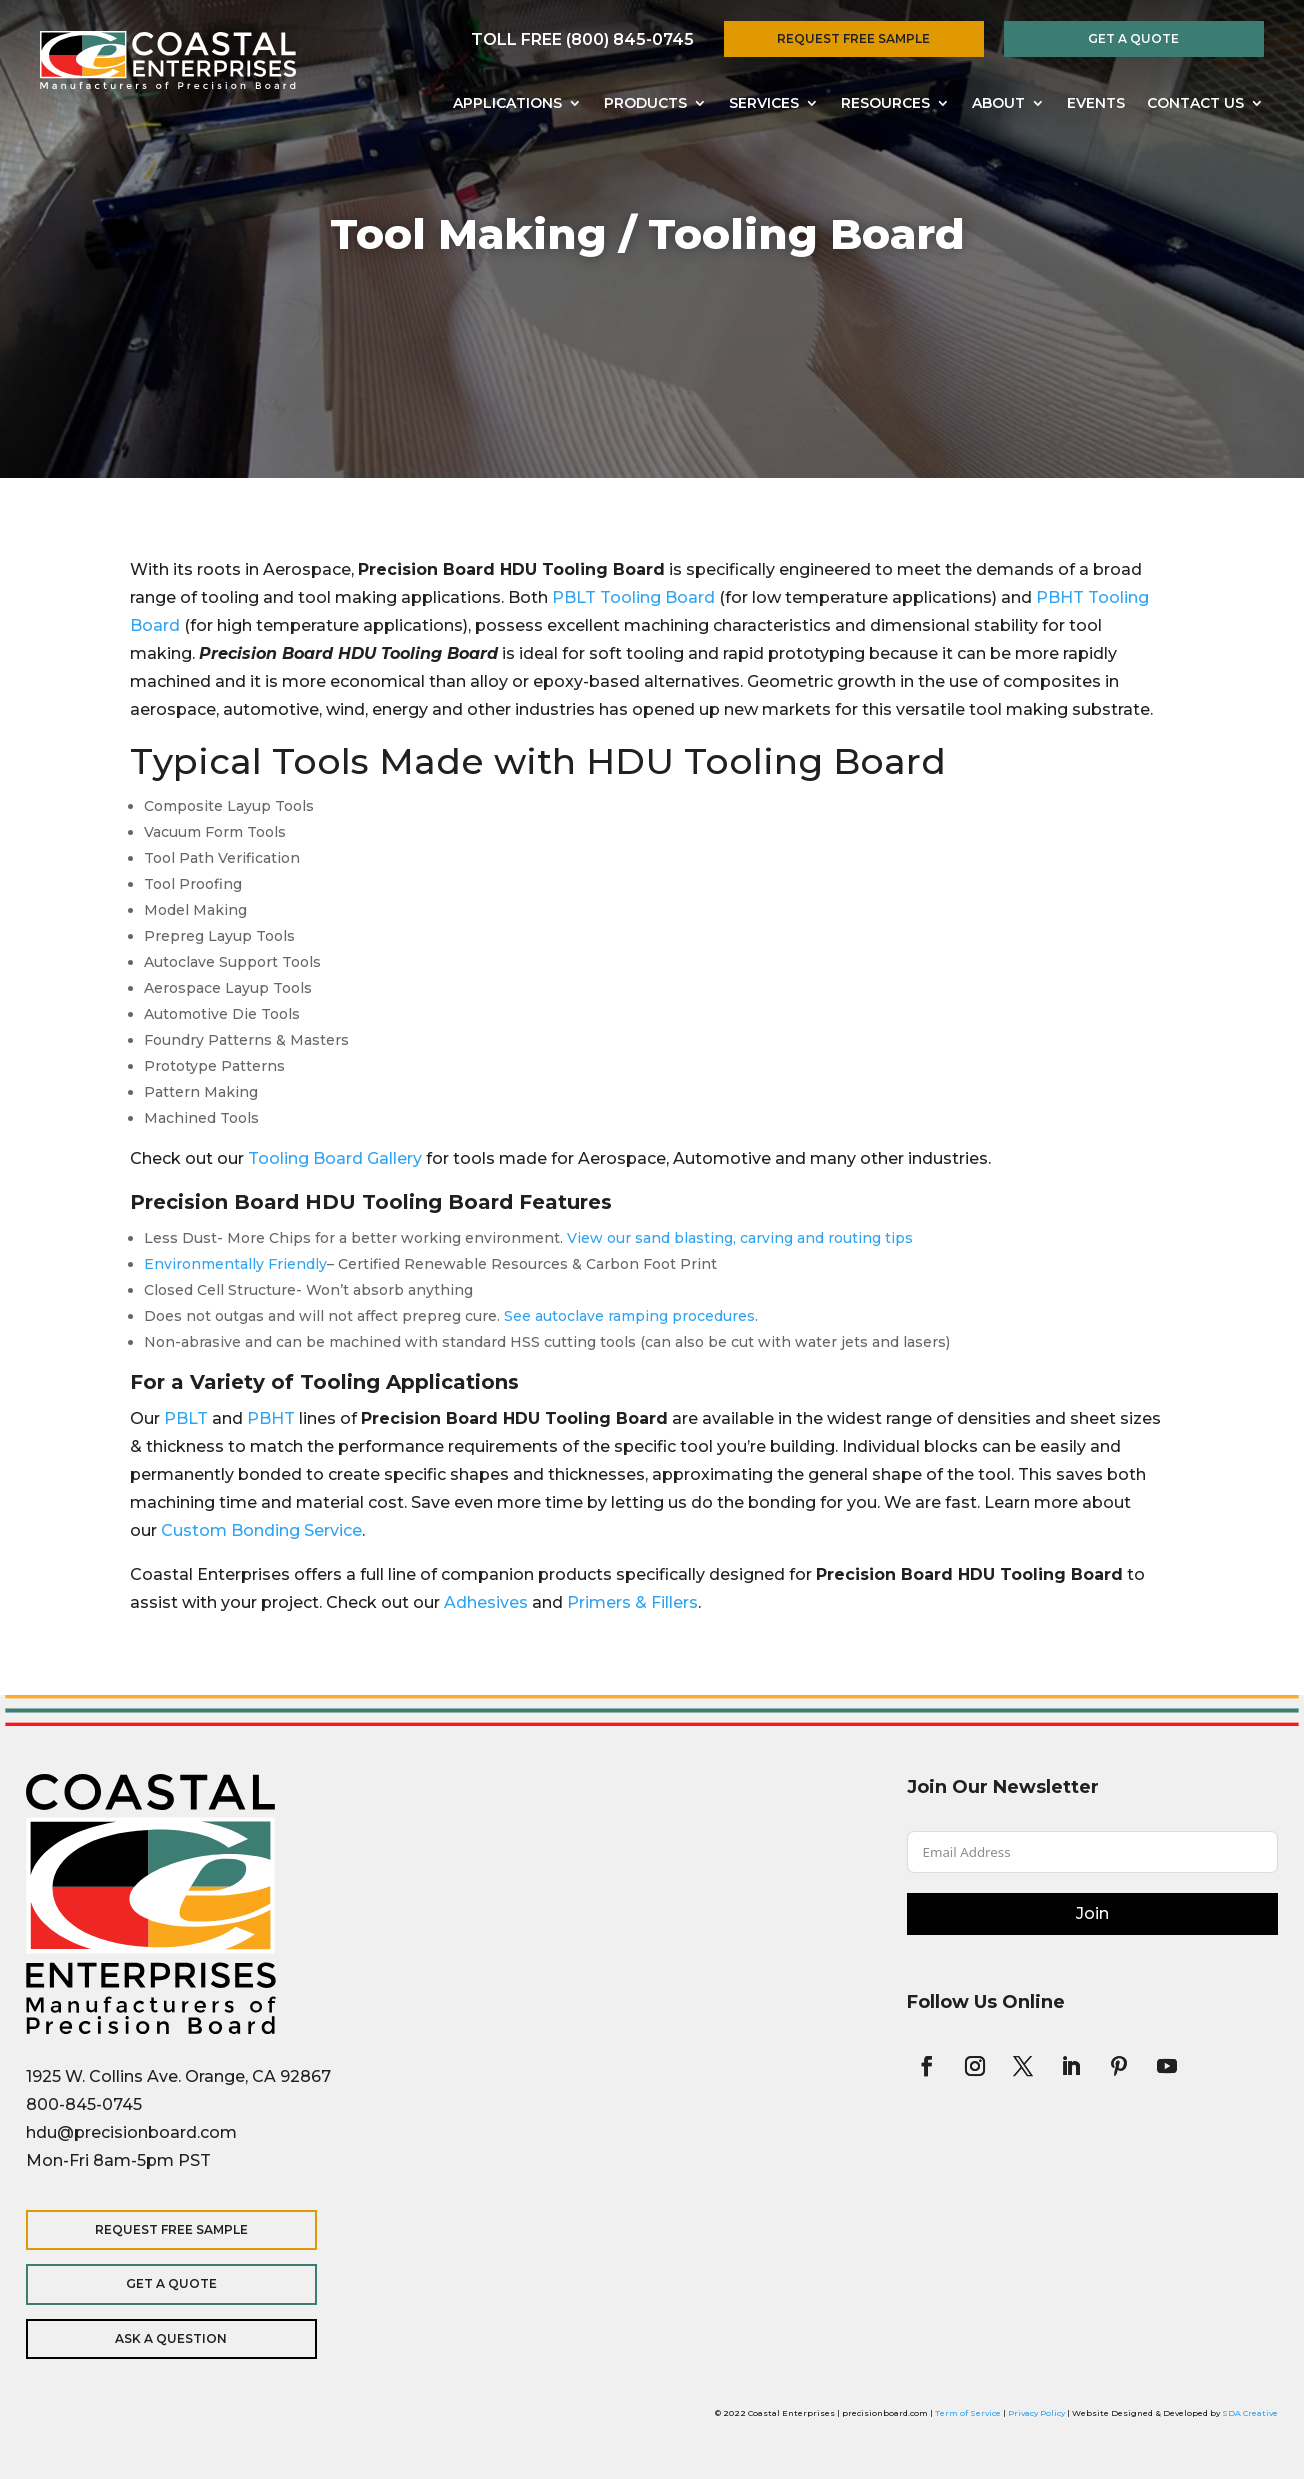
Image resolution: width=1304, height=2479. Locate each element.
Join (1092, 1913)
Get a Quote (1133, 38)
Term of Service (968, 2413)
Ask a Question (156, 2338)
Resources (885, 104)
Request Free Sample (853, 38)
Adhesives (486, 1602)
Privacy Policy (1036, 2413)
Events (1096, 104)
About (998, 104)
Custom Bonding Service (261, 1530)
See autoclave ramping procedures (629, 1316)
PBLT (186, 1418)
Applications (507, 104)
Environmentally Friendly (235, 1264)
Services (764, 104)
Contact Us (1195, 104)
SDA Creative (1250, 2413)
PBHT (271, 1418)
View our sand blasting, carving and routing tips (740, 1238)
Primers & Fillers (632, 1602)
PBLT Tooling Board (635, 597)
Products (645, 104)
